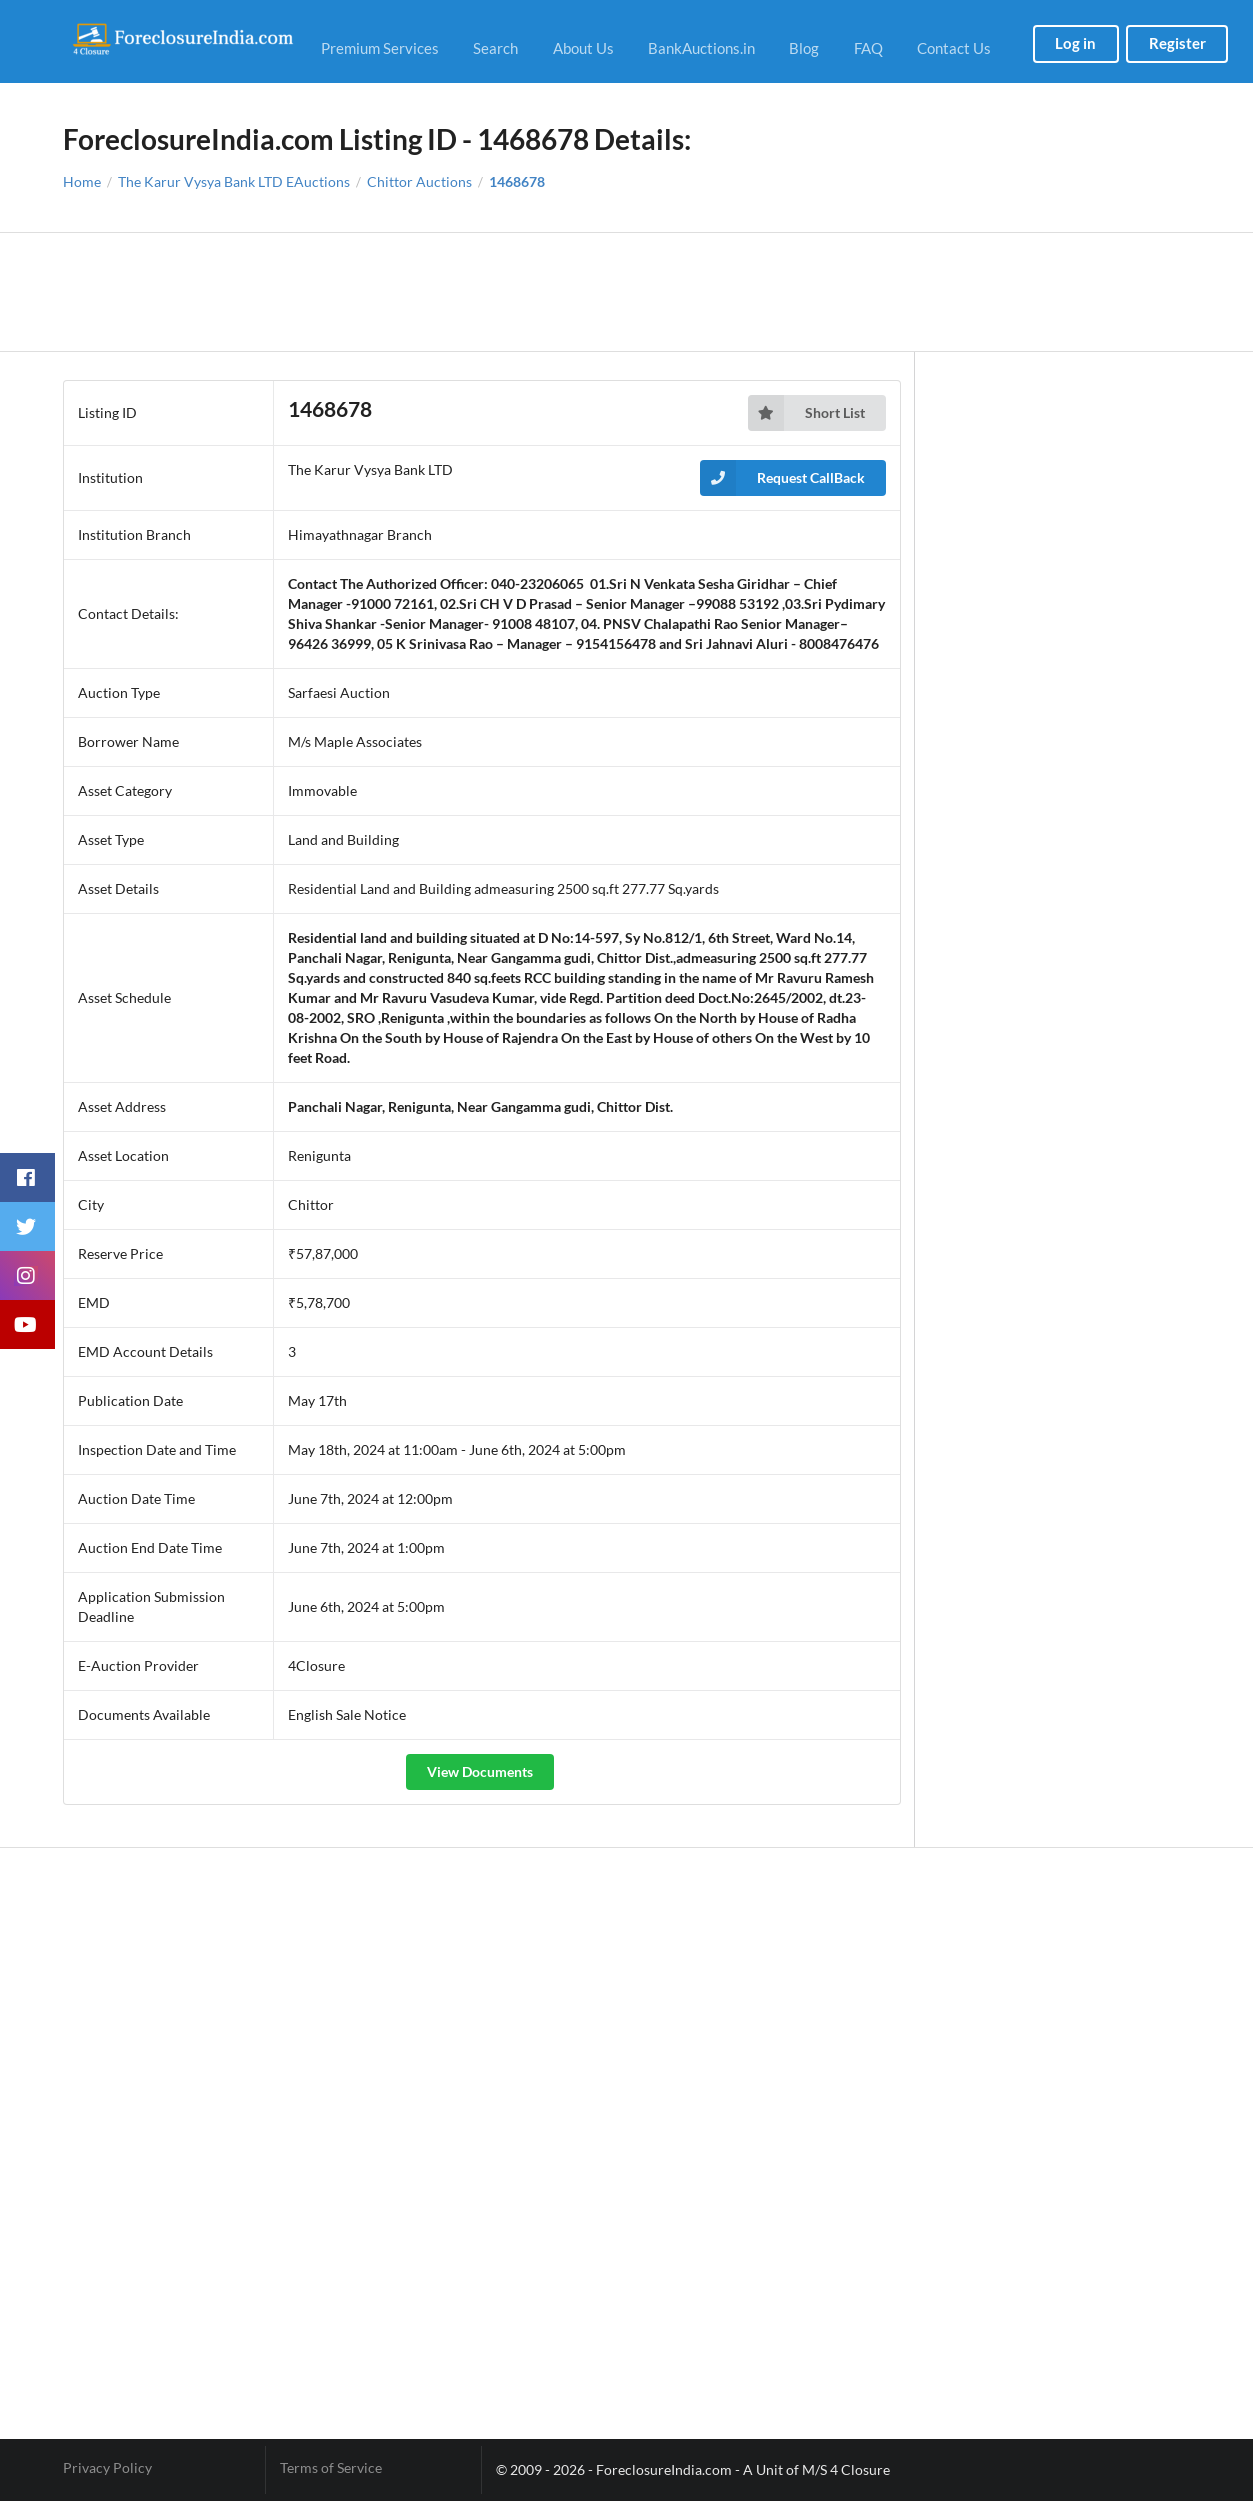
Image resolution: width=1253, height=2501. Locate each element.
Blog (804, 48)
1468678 (517, 182)
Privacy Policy (107, 2468)
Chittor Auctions (419, 182)
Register (1177, 43)
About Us (583, 48)
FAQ (868, 48)
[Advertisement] (626, 292)
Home (82, 182)
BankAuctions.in (701, 48)
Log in (1075, 43)
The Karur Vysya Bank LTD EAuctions (234, 182)
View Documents (480, 1771)
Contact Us (954, 48)
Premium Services (380, 48)
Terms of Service (331, 2468)
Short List (806, 413)
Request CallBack (782, 478)
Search (495, 48)
